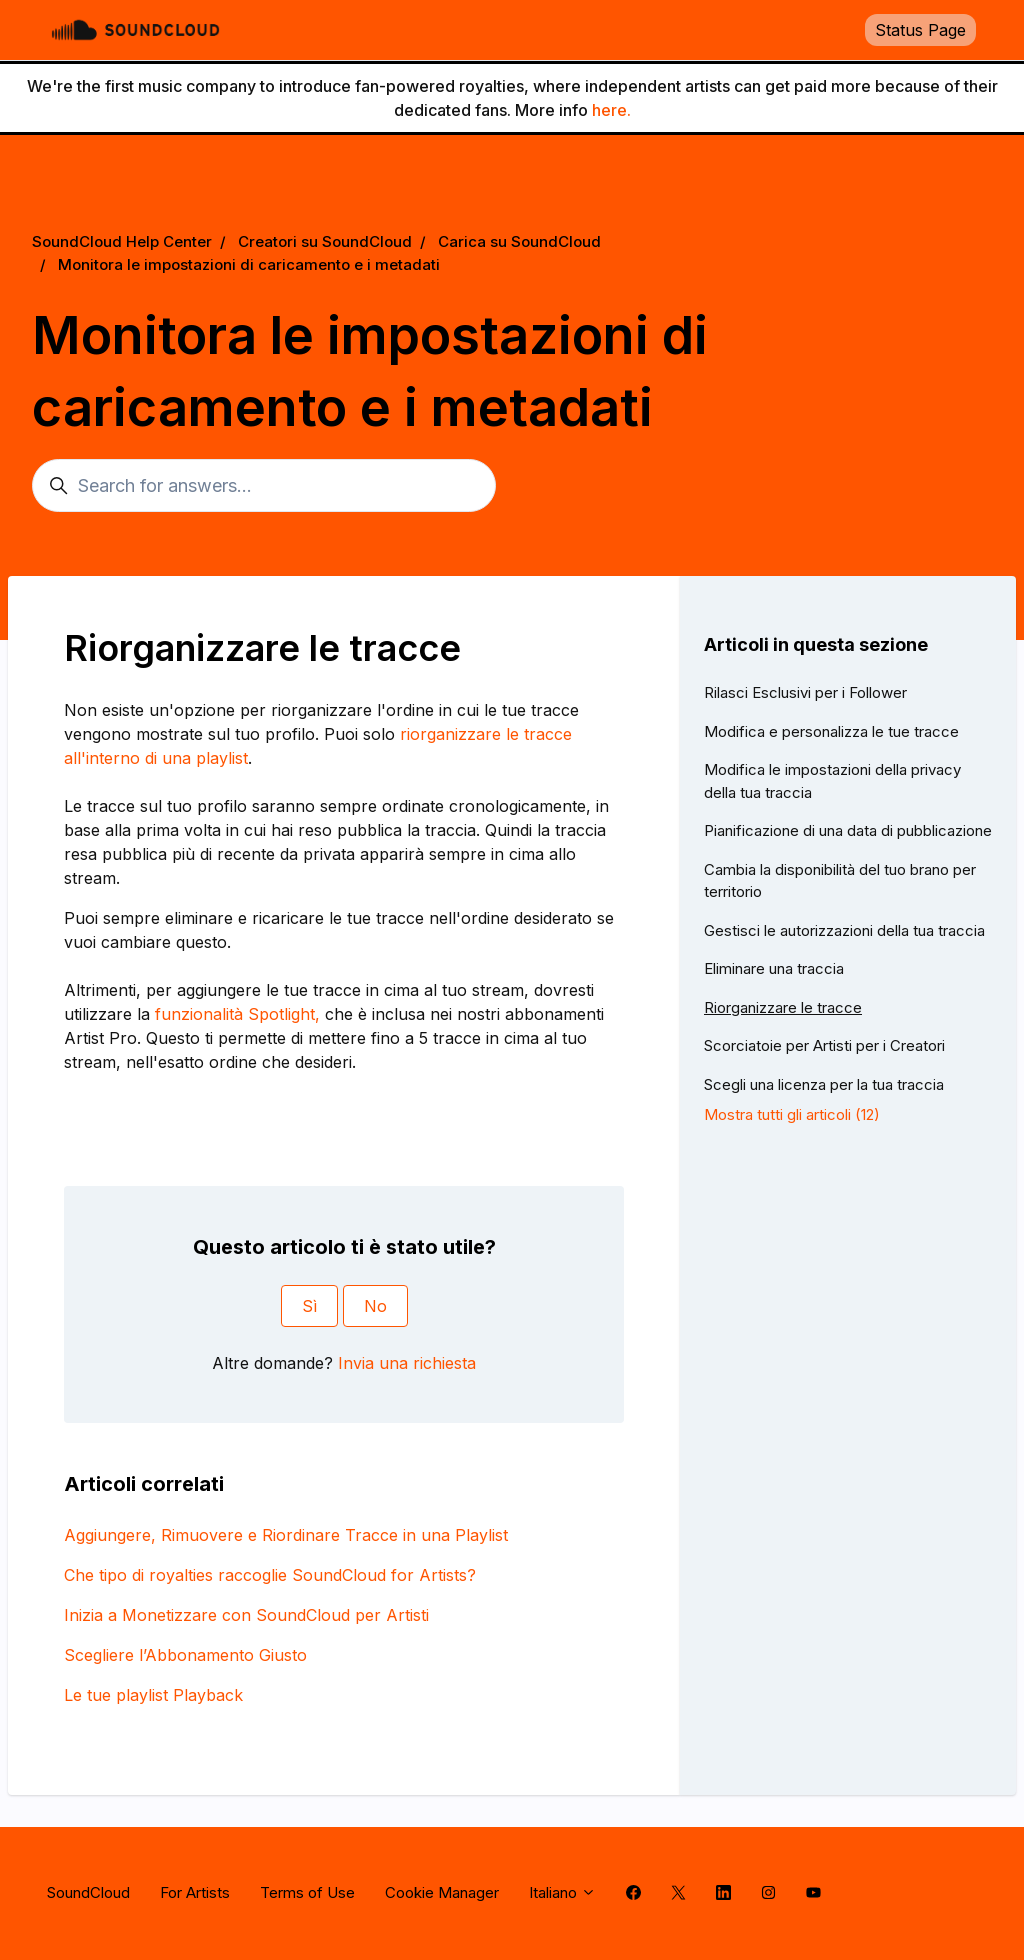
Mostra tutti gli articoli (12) (792, 1114)
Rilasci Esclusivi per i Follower (805, 692)
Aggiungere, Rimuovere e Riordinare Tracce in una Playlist (286, 1535)
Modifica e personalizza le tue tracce (831, 731)
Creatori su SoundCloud (325, 241)
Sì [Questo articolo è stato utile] (309, 1306)
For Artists (195, 1892)
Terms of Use (307, 1892)
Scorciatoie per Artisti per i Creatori (824, 1045)
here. (611, 110)
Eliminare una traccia (774, 968)
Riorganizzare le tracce (783, 1007)
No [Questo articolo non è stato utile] (375, 1306)
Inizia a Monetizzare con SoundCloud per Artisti (246, 1615)
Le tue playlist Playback (153, 1695)
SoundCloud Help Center (122, 241)
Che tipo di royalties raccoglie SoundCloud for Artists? (270, 1575)
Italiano (562, 1892)
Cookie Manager (442, 1892)
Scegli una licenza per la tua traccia (824, 1084)
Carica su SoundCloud (519, 241)
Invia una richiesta (407, 1363)
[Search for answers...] (264, 485)
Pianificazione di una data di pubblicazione (848, 830)
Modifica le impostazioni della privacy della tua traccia (832, 781)
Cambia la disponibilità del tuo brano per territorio (840, 881)
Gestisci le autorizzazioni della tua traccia (844, 930)
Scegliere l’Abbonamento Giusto (185, 1655)
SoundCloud (88, 1892)
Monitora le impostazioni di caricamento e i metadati (249, 264)
